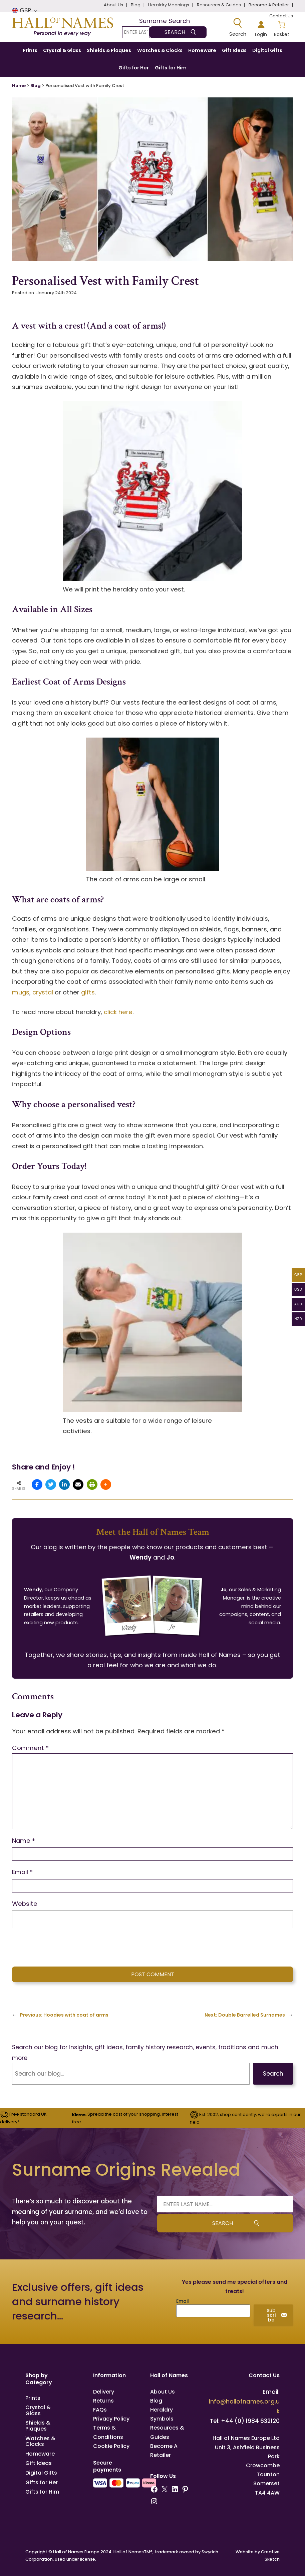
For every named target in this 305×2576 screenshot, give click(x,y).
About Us (162, 2392)
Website (24, 1903)
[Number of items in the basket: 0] (282, 28)
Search (273, 2074)
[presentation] (57, 1946)
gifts (88, 992)
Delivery (103, 2392)
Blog (35, 85)
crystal (42, 992)
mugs (20, 992)
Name (23, 1840)
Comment (30, 1748)
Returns (103, 2401)
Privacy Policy (111, 2419)
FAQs (100, 2410)
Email (22, 1872)
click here (118, 1012)
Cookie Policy (111, 2446)
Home (19, 85)
